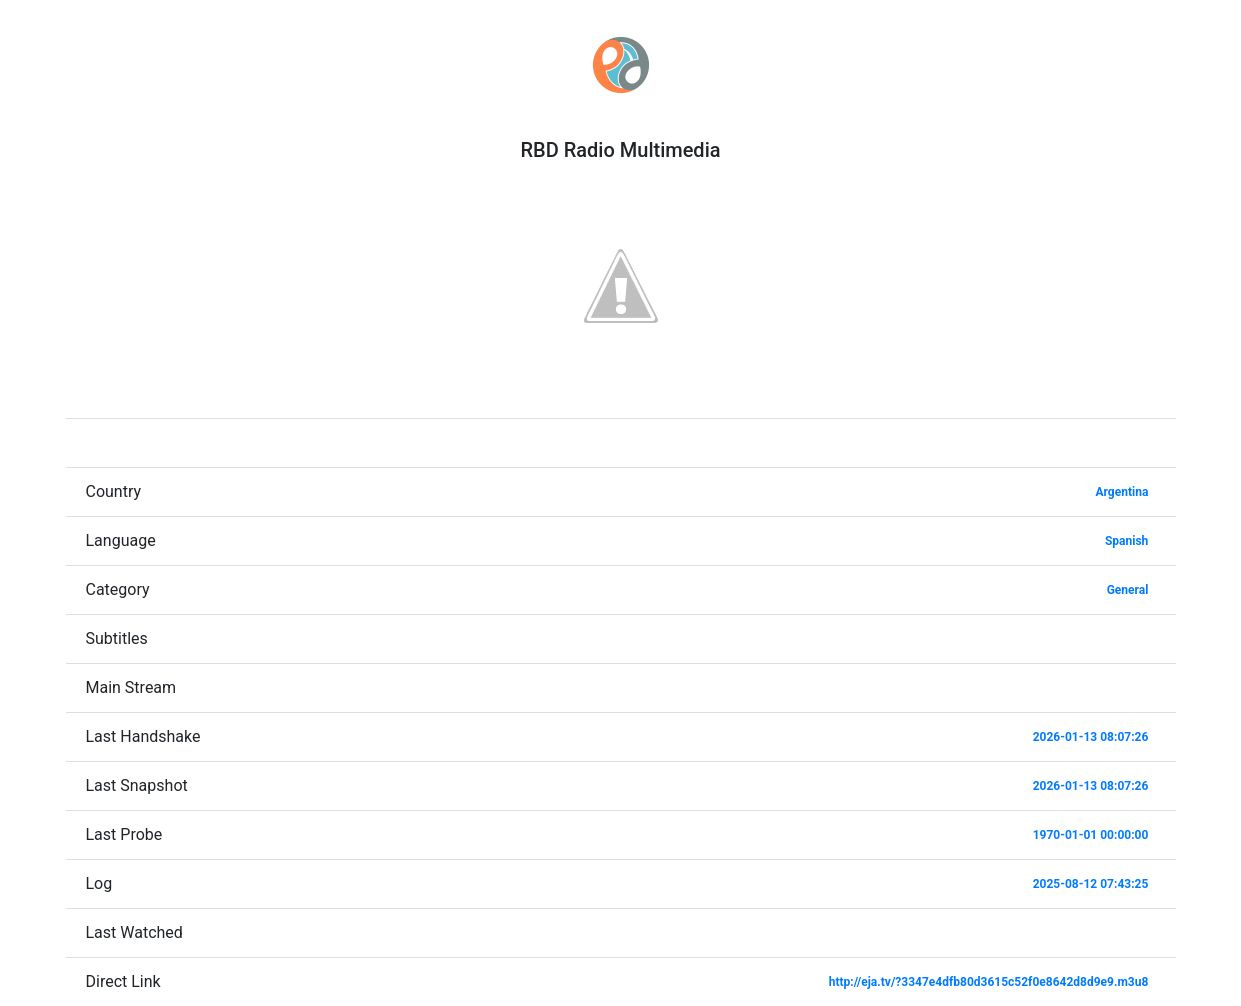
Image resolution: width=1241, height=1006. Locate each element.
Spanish (1126, 541)
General (1128, 590)
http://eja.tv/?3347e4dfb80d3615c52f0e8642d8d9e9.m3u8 (989, 982)
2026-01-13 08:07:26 (1091, 737)
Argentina (1122, 492)
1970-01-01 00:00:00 (1091, 835)
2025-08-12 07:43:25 (1091, 884)
